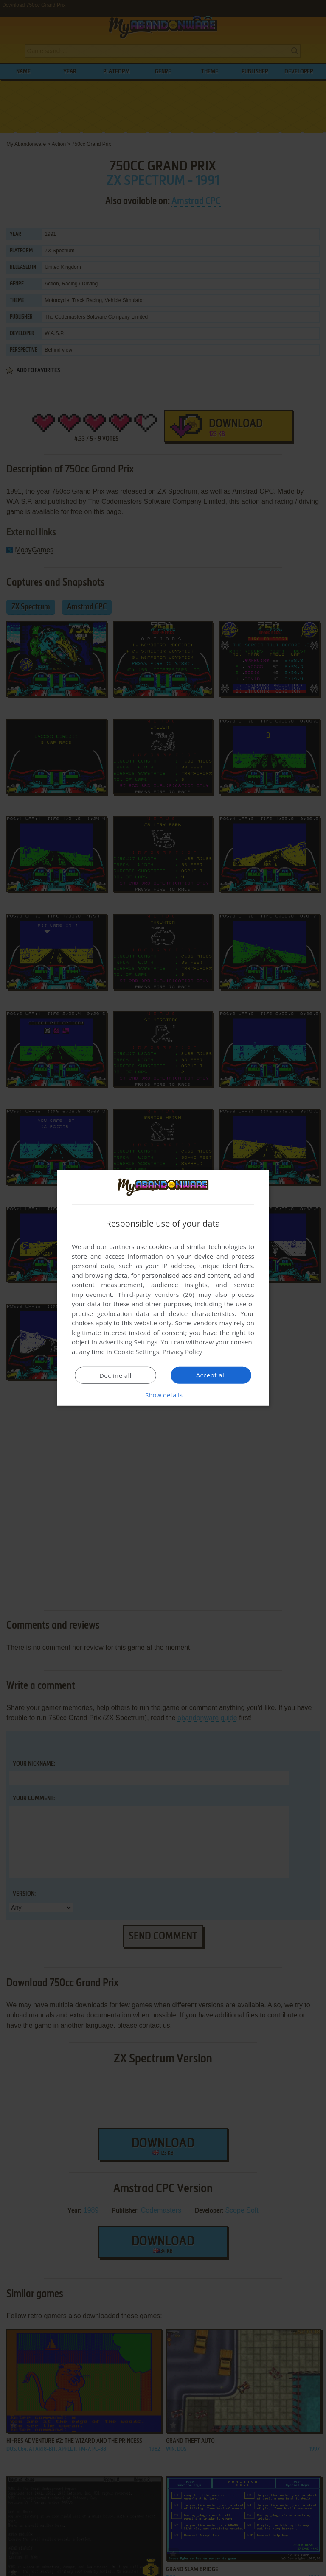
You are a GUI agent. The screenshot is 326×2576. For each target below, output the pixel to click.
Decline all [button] (115, 1375)
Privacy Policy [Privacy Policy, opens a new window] (182, 1351)
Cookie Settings (136, 1351)
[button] (163, 1395)
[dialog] (163, 1288)
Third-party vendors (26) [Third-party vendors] (156, 1294)
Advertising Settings (128, 1342)
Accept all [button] (211, 1375)
